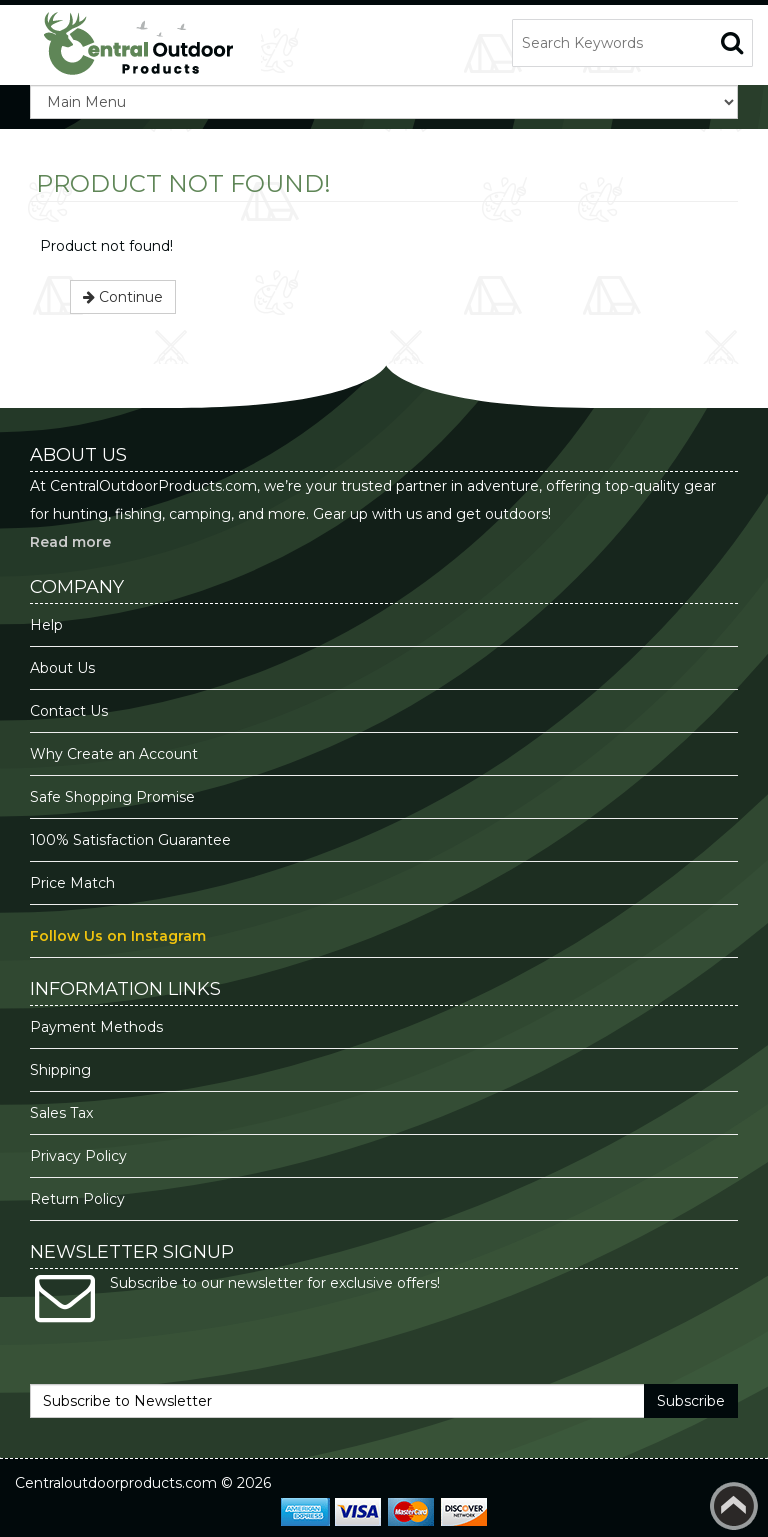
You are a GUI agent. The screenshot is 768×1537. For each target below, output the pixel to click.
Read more (70, 542)
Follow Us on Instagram (118, 936)
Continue (123, 297)
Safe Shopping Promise (112, 797)
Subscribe (691, 1401)
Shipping (60, 1070)
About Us (62, 668)
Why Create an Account (114, 754)
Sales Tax (61, 1113)
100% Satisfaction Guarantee (132, 840)
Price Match (72, 883)
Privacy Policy (80, 1156)
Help (46, 625)
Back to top (734, 1506)
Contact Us (69, 711)
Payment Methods (96, 1027)
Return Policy (77, 1199)
